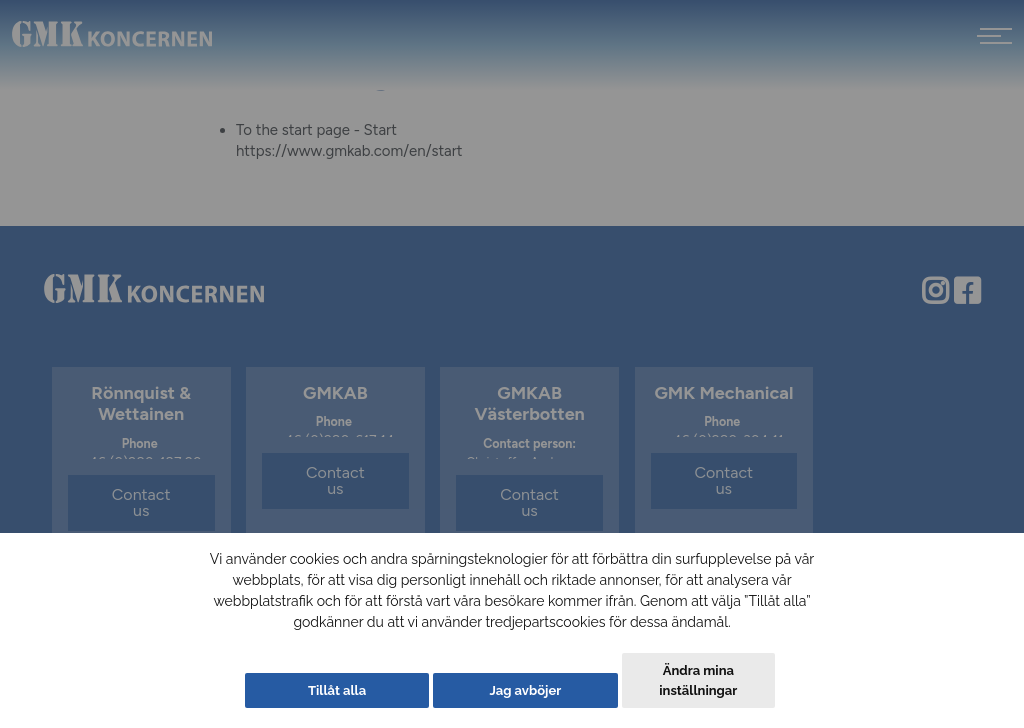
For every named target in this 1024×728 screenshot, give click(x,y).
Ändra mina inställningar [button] (698, 680)
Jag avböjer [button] (525, 690)
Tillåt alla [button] (337, 690)
